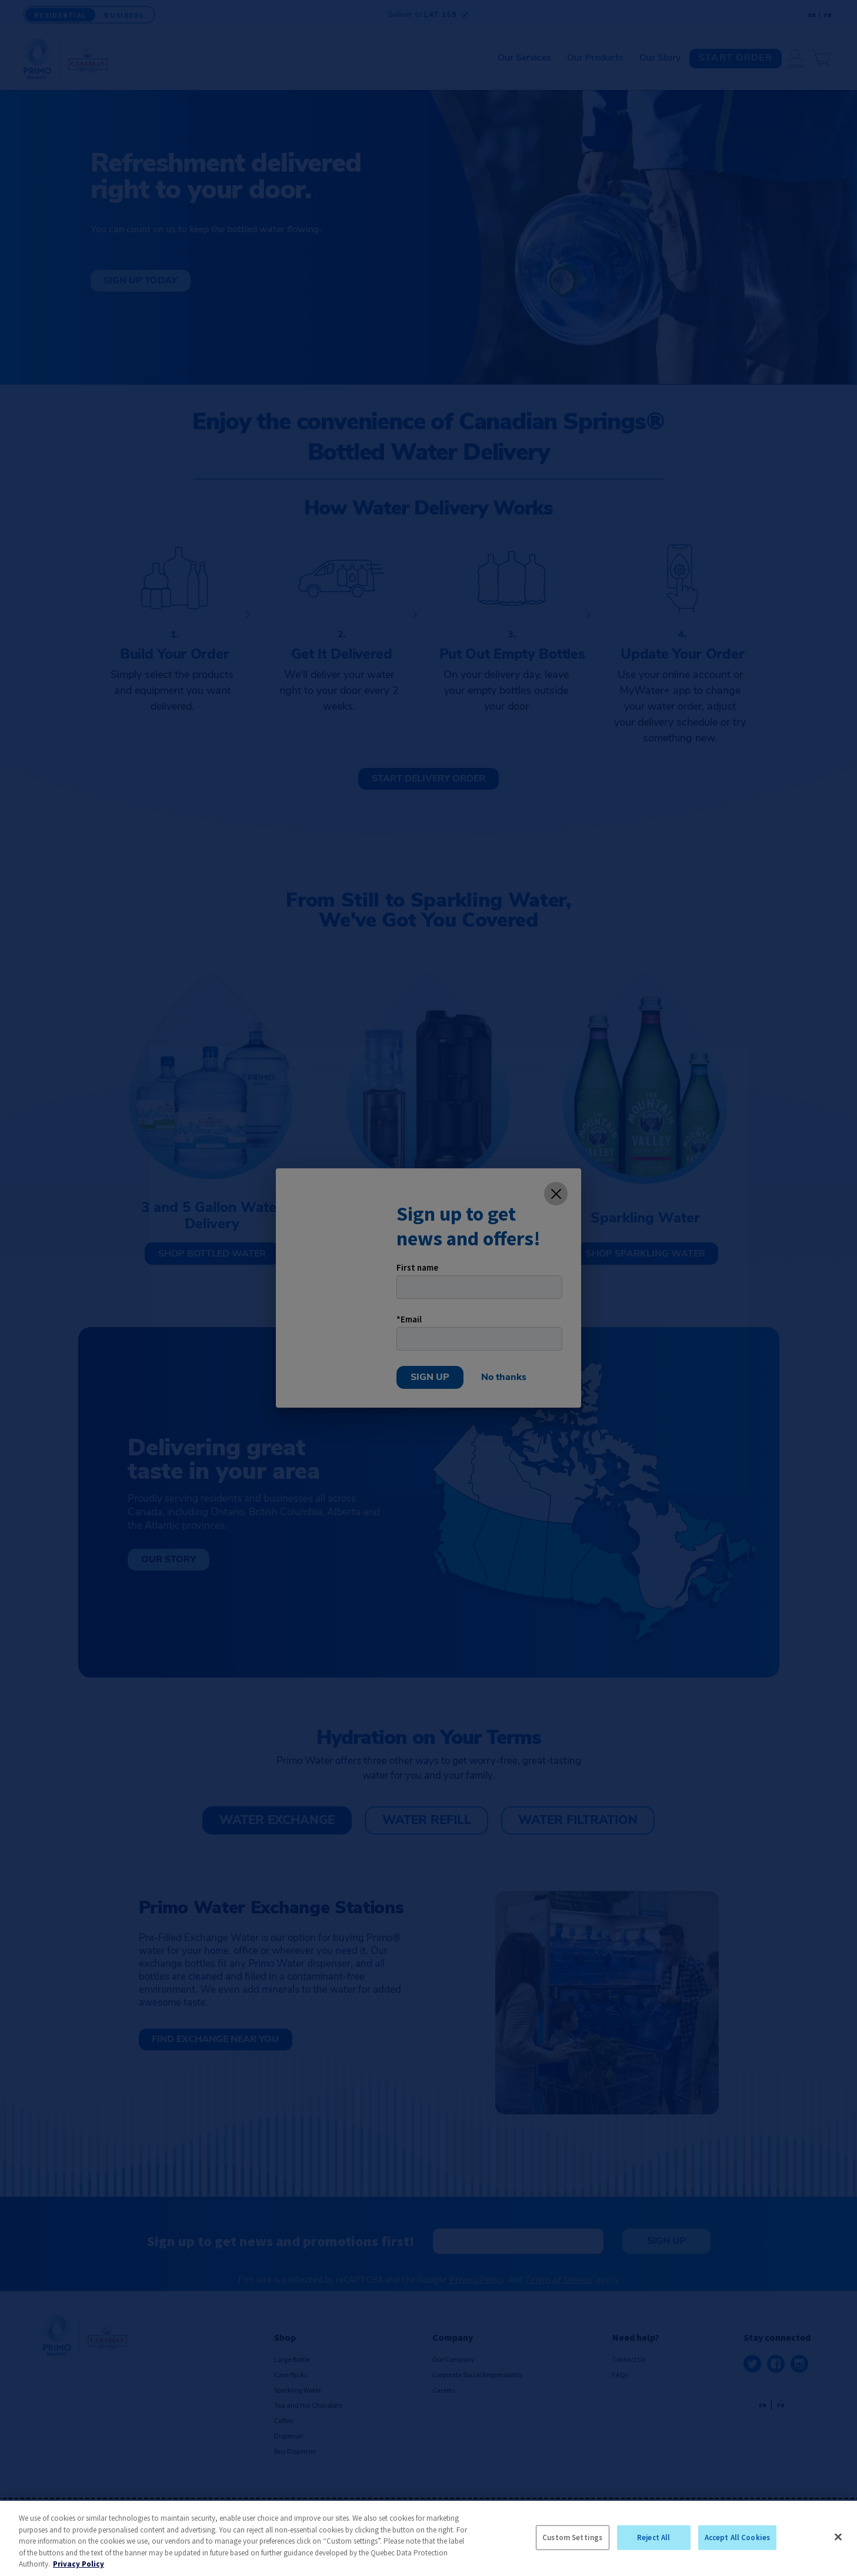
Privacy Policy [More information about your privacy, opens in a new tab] (78, 2564)
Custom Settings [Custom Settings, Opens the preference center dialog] (572, 2537)
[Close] (838, 2537)
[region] (428, 2538)
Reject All (653, 2537)
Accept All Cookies (737, 2537)
